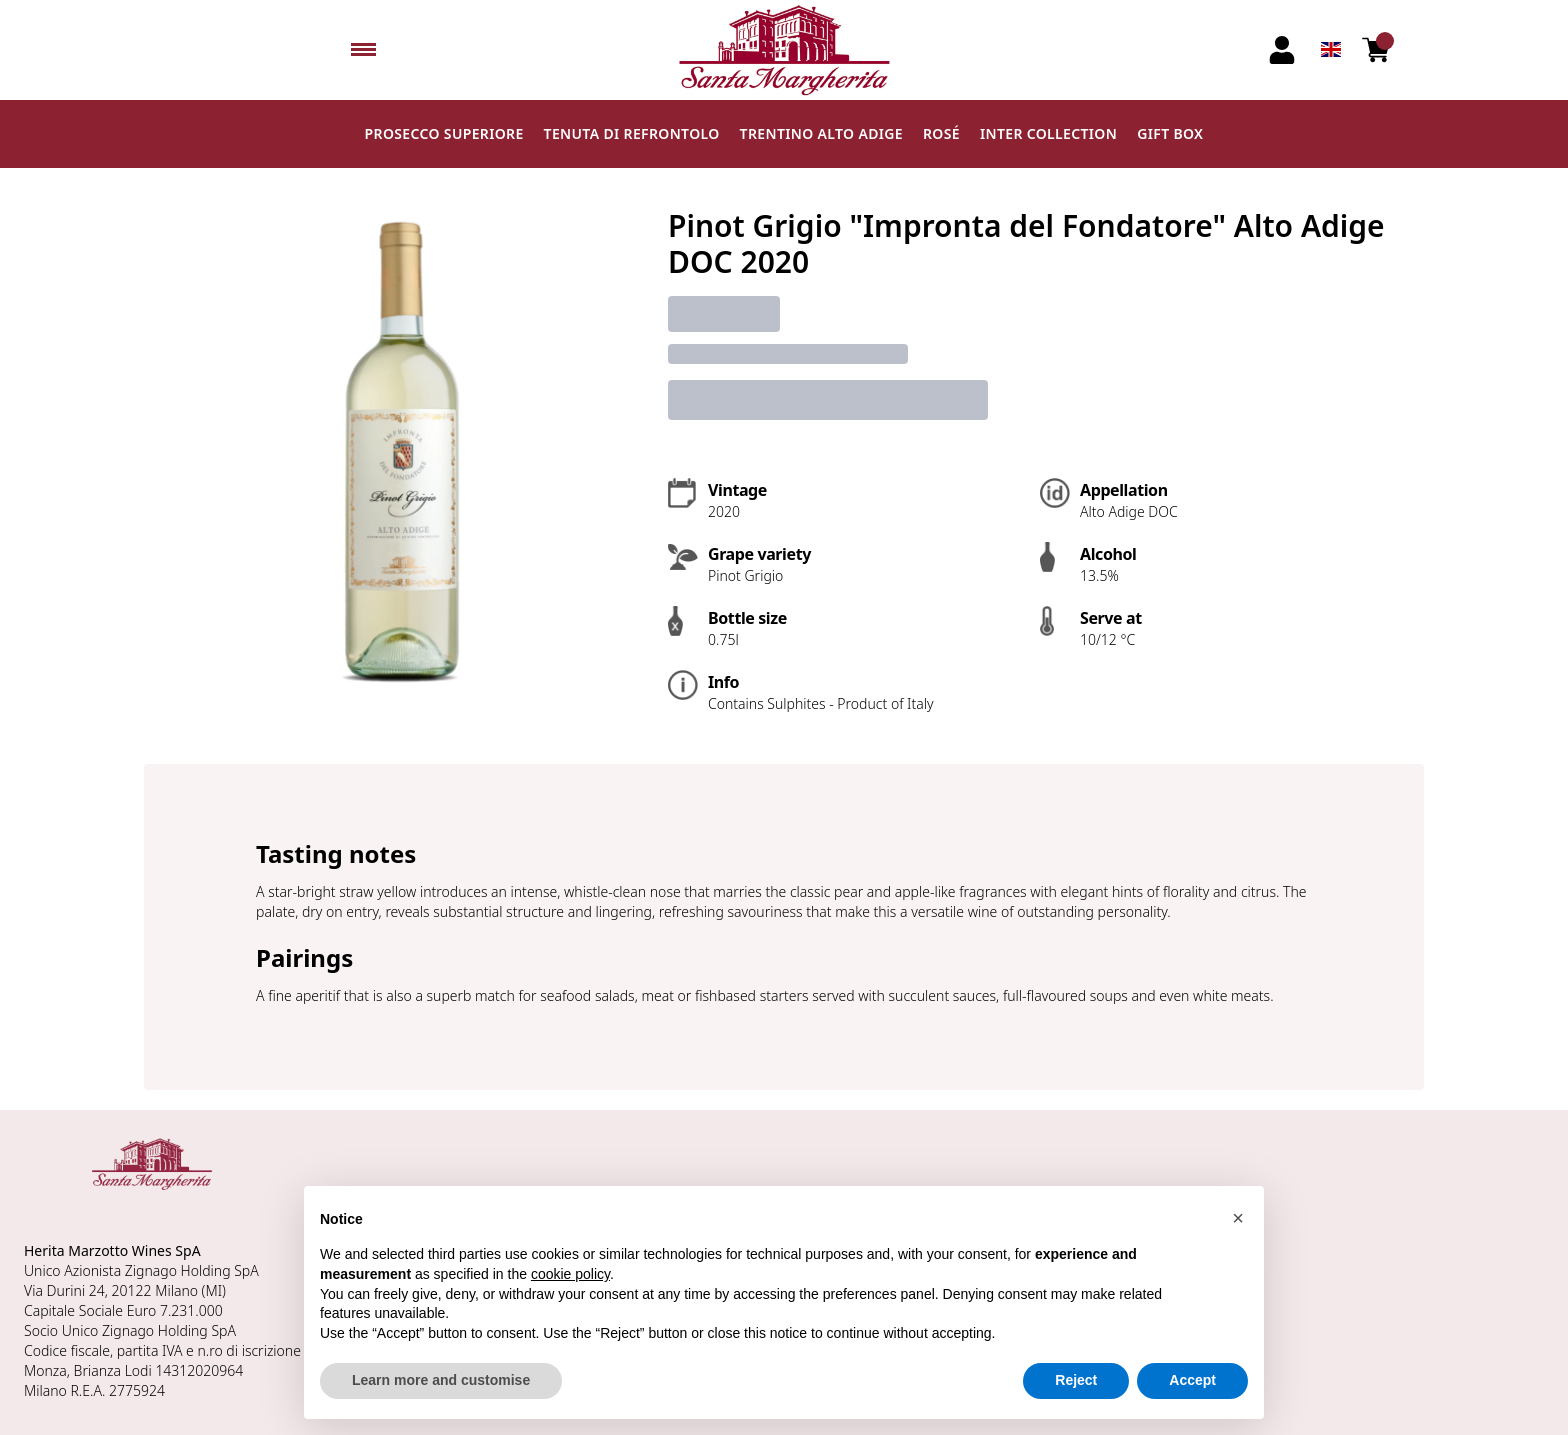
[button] (1238, 1218)
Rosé (941, 133)
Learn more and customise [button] (441, 1380)
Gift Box (1170, 133)
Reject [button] (1076, 1380)
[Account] (1282, 50)
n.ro (209, 1350)
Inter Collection (1048, 133)
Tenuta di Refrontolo (632, 133)
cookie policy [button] (570, 1274)
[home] (784, 50)
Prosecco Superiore (444, 133)
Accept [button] (1192, 1380)
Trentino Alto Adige (821, 133)
